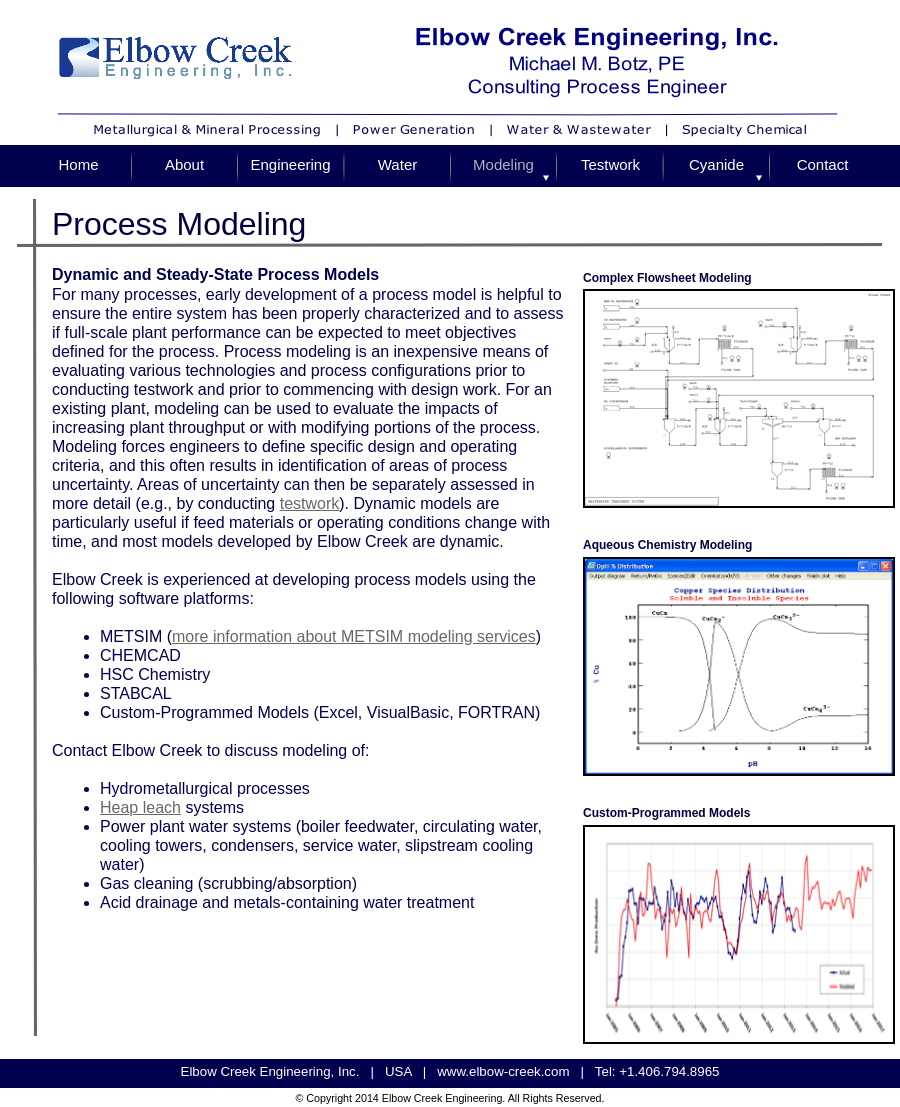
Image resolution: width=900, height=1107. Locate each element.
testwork (310, 503)
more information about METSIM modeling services (354, 636)
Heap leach (140, 807)
